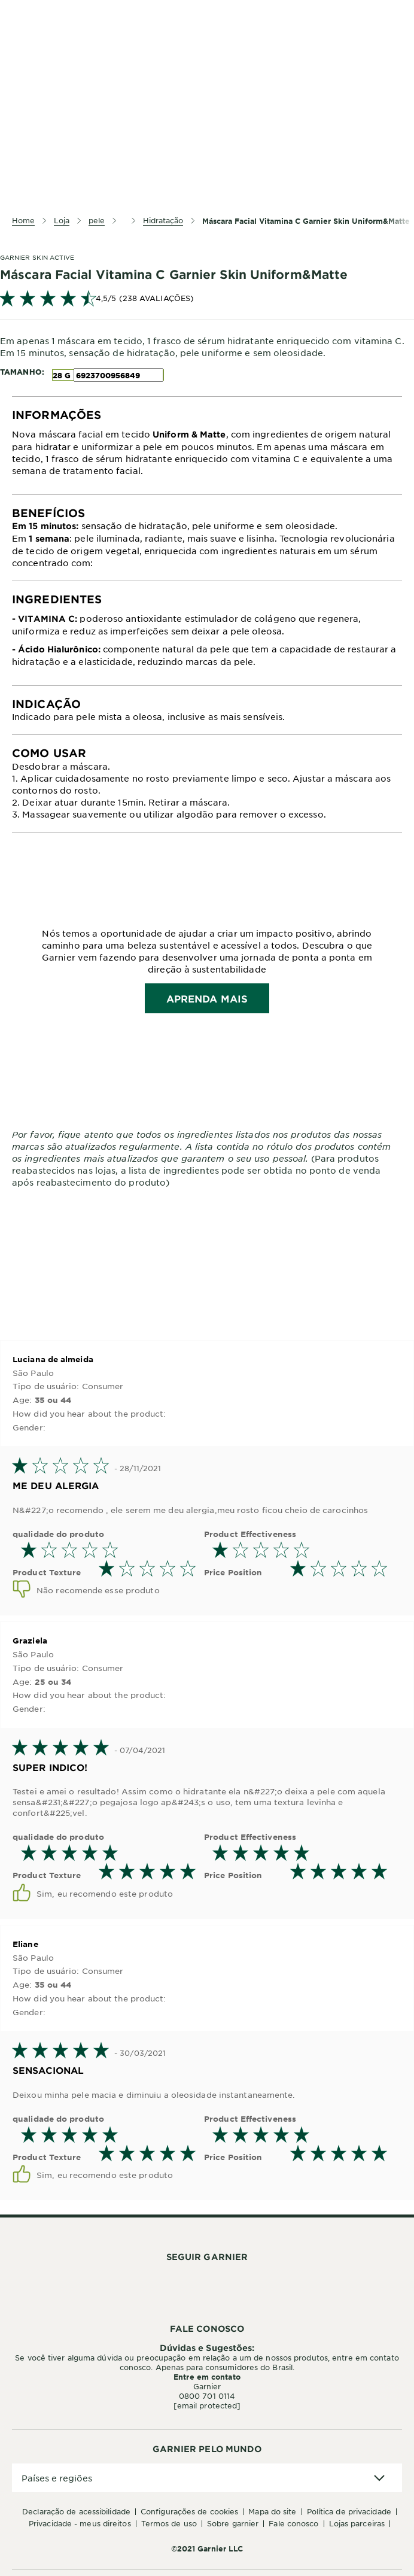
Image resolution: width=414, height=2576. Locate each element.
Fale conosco (293, 2523)
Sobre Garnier (232, 2523)
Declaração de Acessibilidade (76, 2511)
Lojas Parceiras (357, 2523)
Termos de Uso (169, 2523)
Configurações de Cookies (189, 2511)
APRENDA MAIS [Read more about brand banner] (207, 998)
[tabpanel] (207, 445)
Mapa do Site (272, 2511)
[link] (207, 298)
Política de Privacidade (349, 2511)
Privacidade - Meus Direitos (80, 2523)
